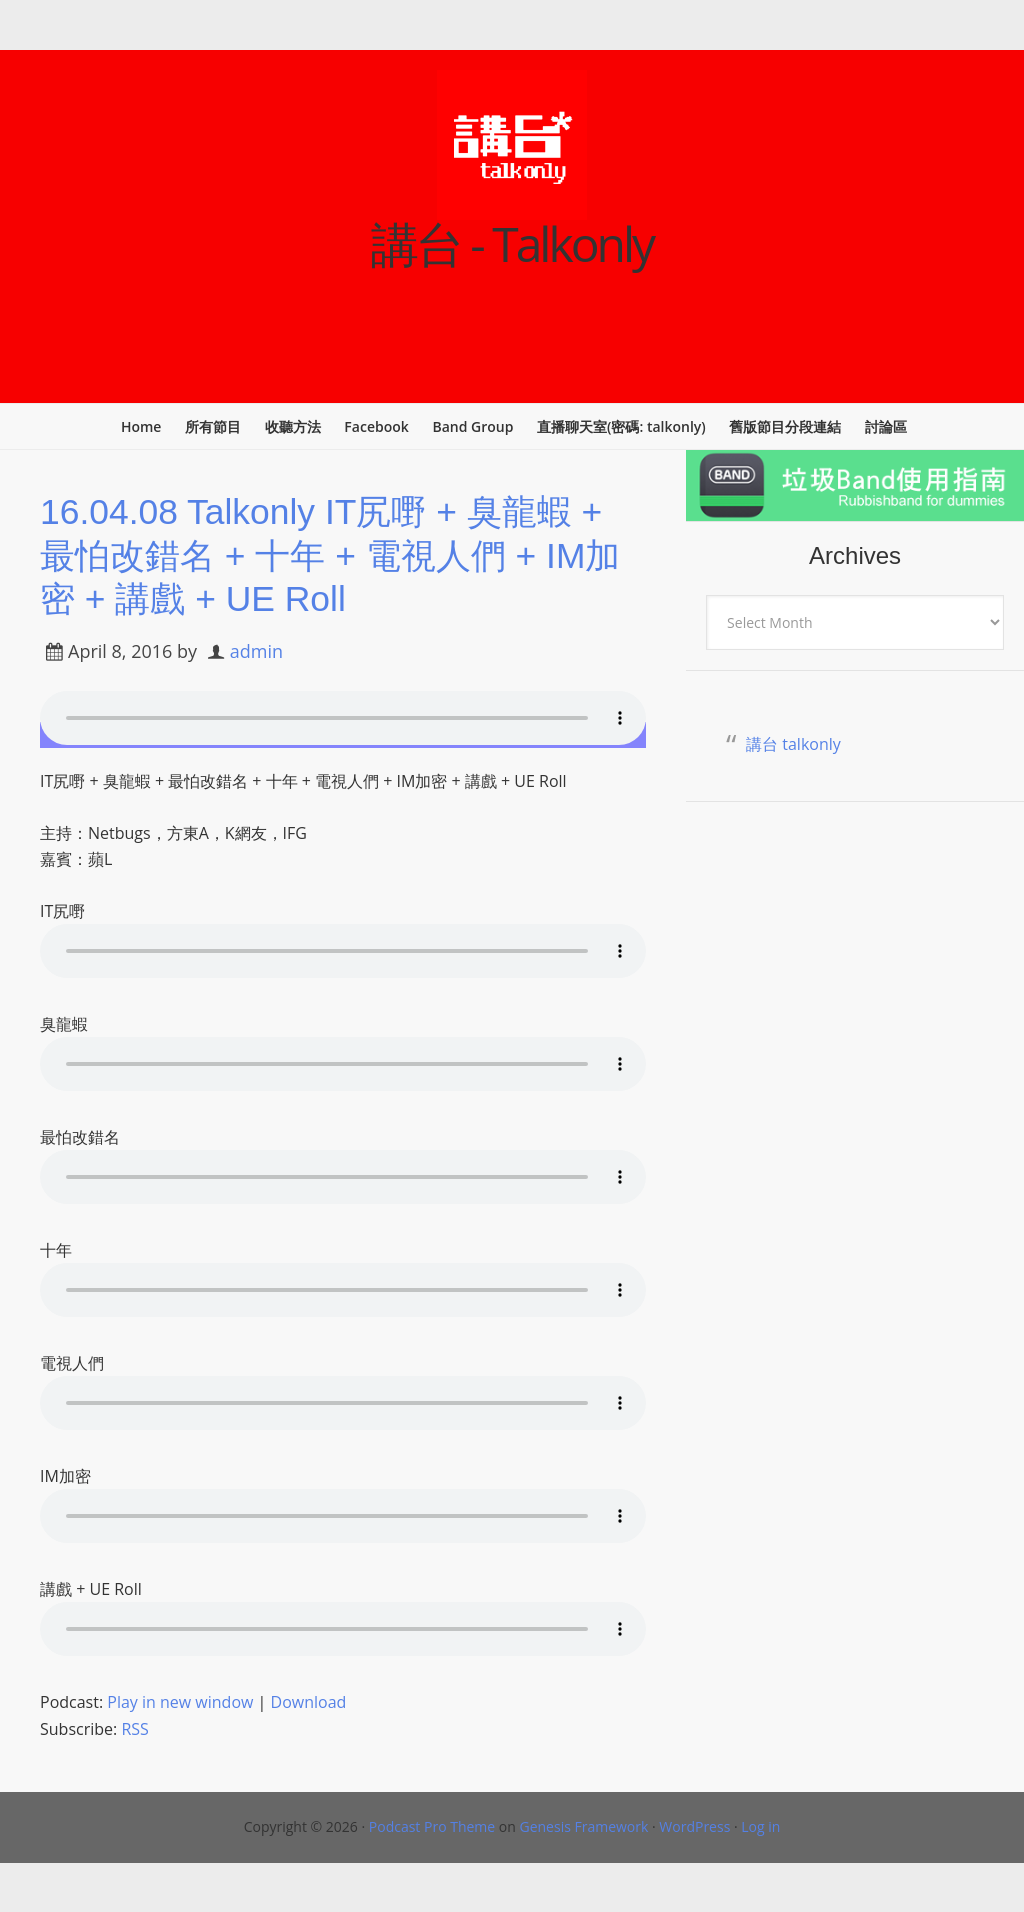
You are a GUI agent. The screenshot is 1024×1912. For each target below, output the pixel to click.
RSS (134, 1728)
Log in (760, 1825)
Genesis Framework (583, 1825)
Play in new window (180, 1701)
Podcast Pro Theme (432, 1825)
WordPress (694, 1825)
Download (309, 1701)
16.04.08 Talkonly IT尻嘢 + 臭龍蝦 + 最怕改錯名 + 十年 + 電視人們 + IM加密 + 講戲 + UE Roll (337, 554)
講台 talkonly (793, 744)
